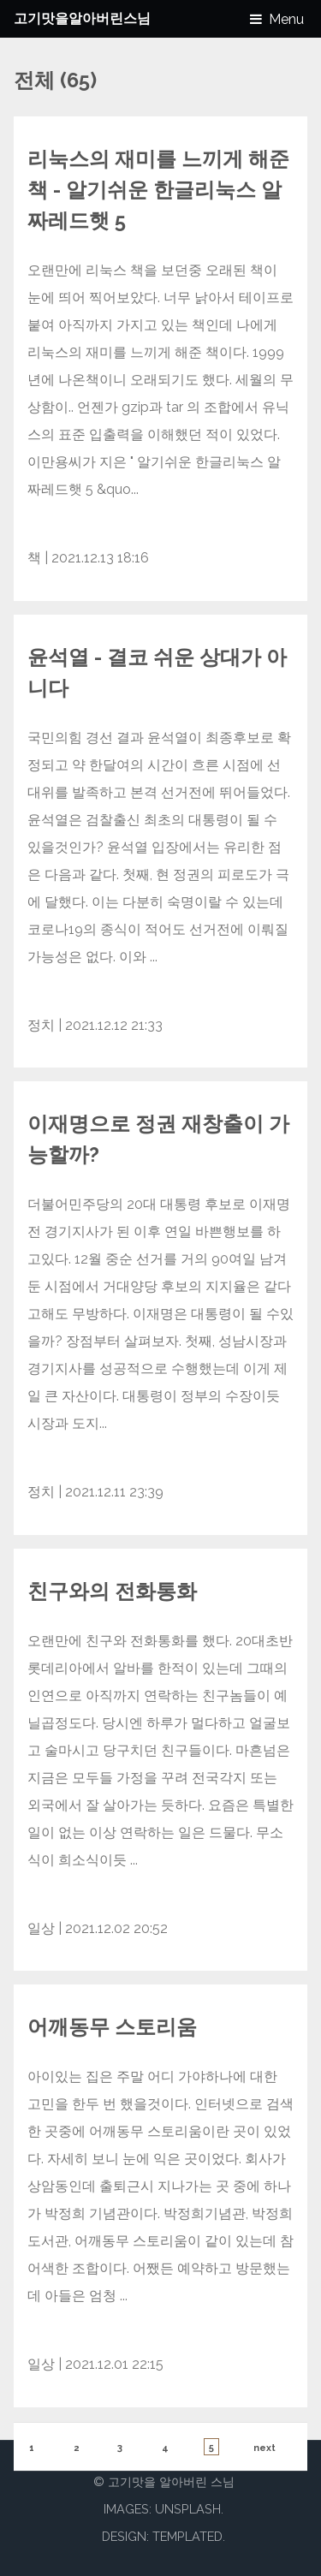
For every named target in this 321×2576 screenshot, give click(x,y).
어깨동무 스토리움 (112, 2026)
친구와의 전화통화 (112, 1591)
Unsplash (188, 2509)
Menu (286, 19)
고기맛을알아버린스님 (82, 18)
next (264, 2448)
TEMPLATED (187, 2536)
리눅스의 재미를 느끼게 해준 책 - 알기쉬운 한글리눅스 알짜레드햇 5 (158, 189)
